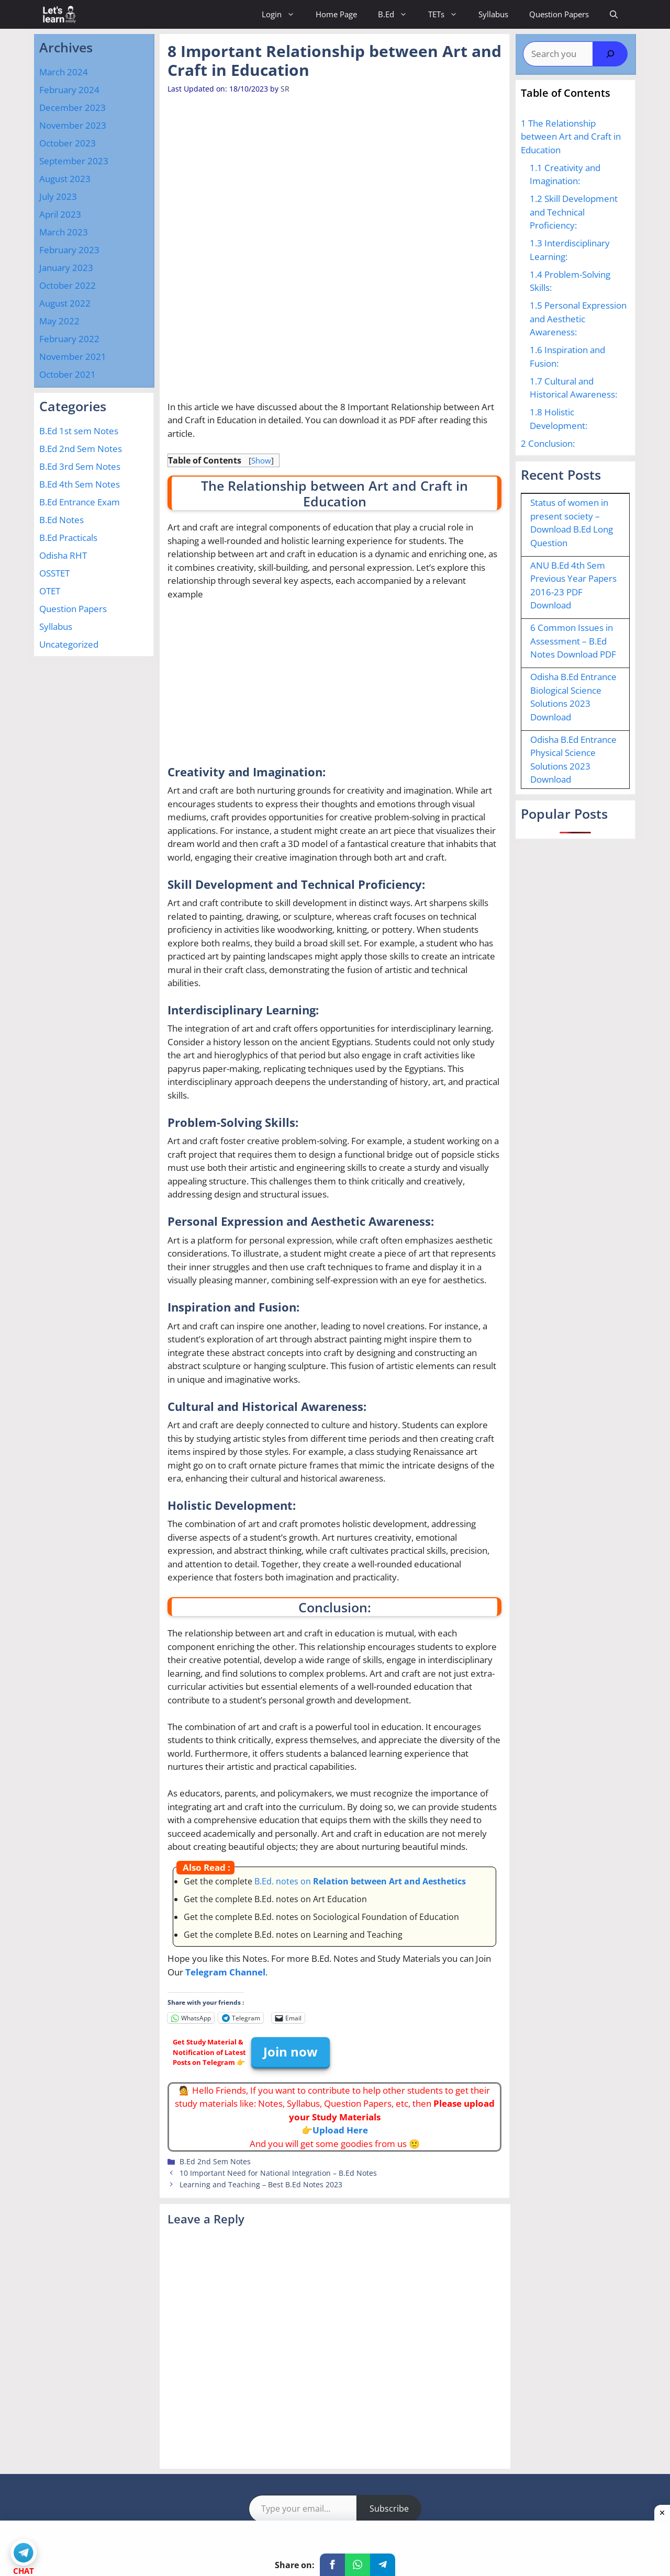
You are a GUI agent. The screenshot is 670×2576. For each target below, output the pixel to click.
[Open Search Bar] (613, 14)
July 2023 (58, 196)
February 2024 (69, 90)
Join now (290, 2051)
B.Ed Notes (61, 520)
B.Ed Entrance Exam (79, 502)
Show (261, 460)
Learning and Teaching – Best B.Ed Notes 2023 (261, 2184)
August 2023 (65, 179)
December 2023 (72, 107)
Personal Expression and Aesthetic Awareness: (578, 318)
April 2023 (60, 214)
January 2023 (66, 268)
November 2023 (72, 125)
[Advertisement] (358, 172)
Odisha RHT (63, 555)
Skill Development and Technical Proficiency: (574, 212)
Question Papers (559, 14)
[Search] (610, 53)
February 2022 (69, 339)
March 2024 (63, 72)
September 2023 (73, 161)
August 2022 (65, 303)
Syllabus (493, 14)
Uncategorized (68, 644)
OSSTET (54, 573)
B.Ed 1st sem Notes (78, 431)
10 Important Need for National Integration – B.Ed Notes (278, 2173)
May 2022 (59, 321)
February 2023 (69, 250)
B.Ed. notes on (360, 1881)
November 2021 (72, 357)
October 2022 (67, 285)
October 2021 (67, 374)
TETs (448, 14)
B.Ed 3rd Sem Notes (79, 466)
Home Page (336, 14)
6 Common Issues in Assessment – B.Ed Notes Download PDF (573, 641)
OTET (49, 591)
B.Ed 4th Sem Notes (79, 484)
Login (283, 14)
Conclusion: (548, 443)
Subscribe (389, 2508)
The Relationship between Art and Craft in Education (571, 136)
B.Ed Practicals (68, 538)
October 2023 (67, 143)
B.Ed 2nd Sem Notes (215, 2161)
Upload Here (340, 2130)
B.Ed (398, 14)
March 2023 (63, 232)
